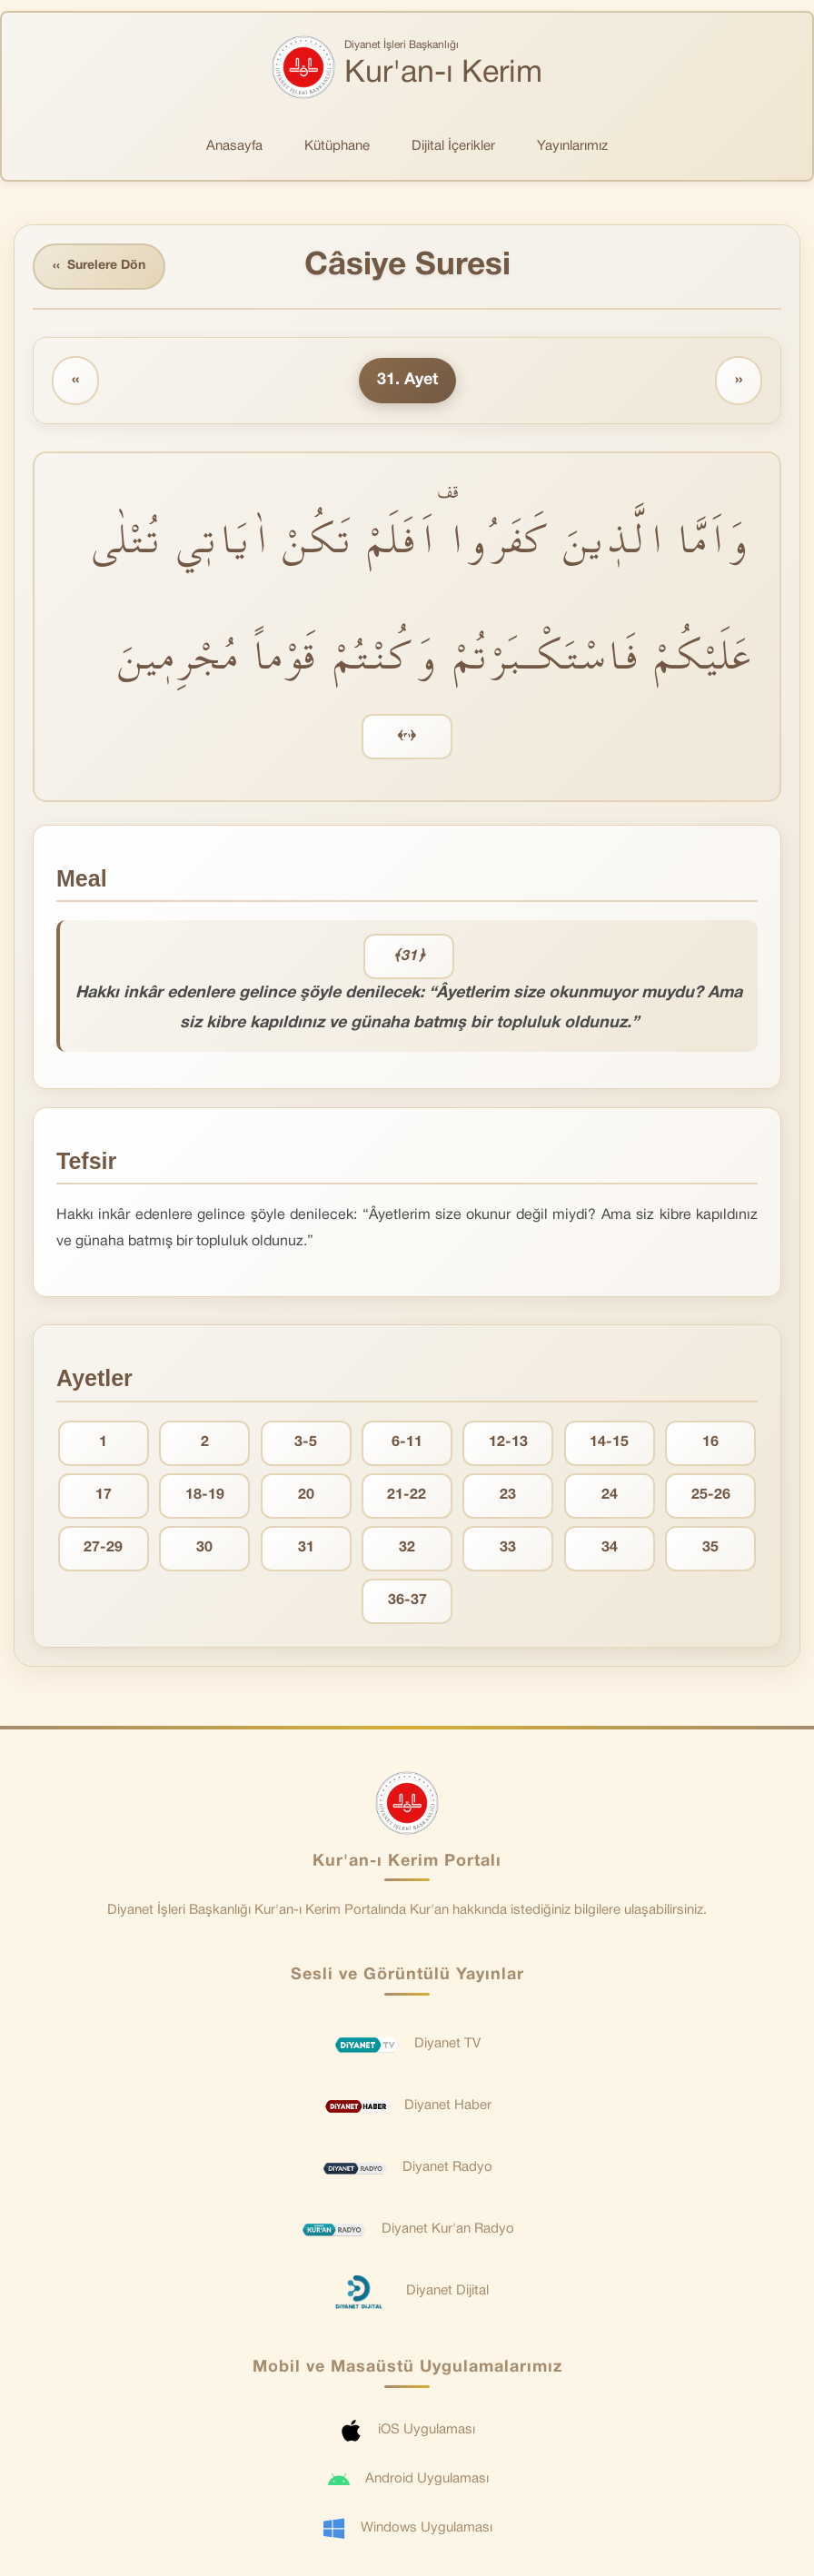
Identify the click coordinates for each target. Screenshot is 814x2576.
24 (609, 1495)
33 (508, 1547)
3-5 (305, 1442)
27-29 (103, 1547)
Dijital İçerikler (453, 146)
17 (103, 1495)
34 (609, 1547)
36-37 (407, 1600)
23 (508, 1495)
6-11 (407, 1442)
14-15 (609, 1442)
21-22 (406, 1495)
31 (306, 1547)
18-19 (204, 1495)
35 (710, 1547)
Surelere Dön (99, 266)
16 (710, 1442)
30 (204, 1547)
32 (407, 1547)
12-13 (508, 1442)
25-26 (710, 1495)
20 (306, 1495)
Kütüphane (337, 146)
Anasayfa (234, 146)
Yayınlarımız (572, 146)
